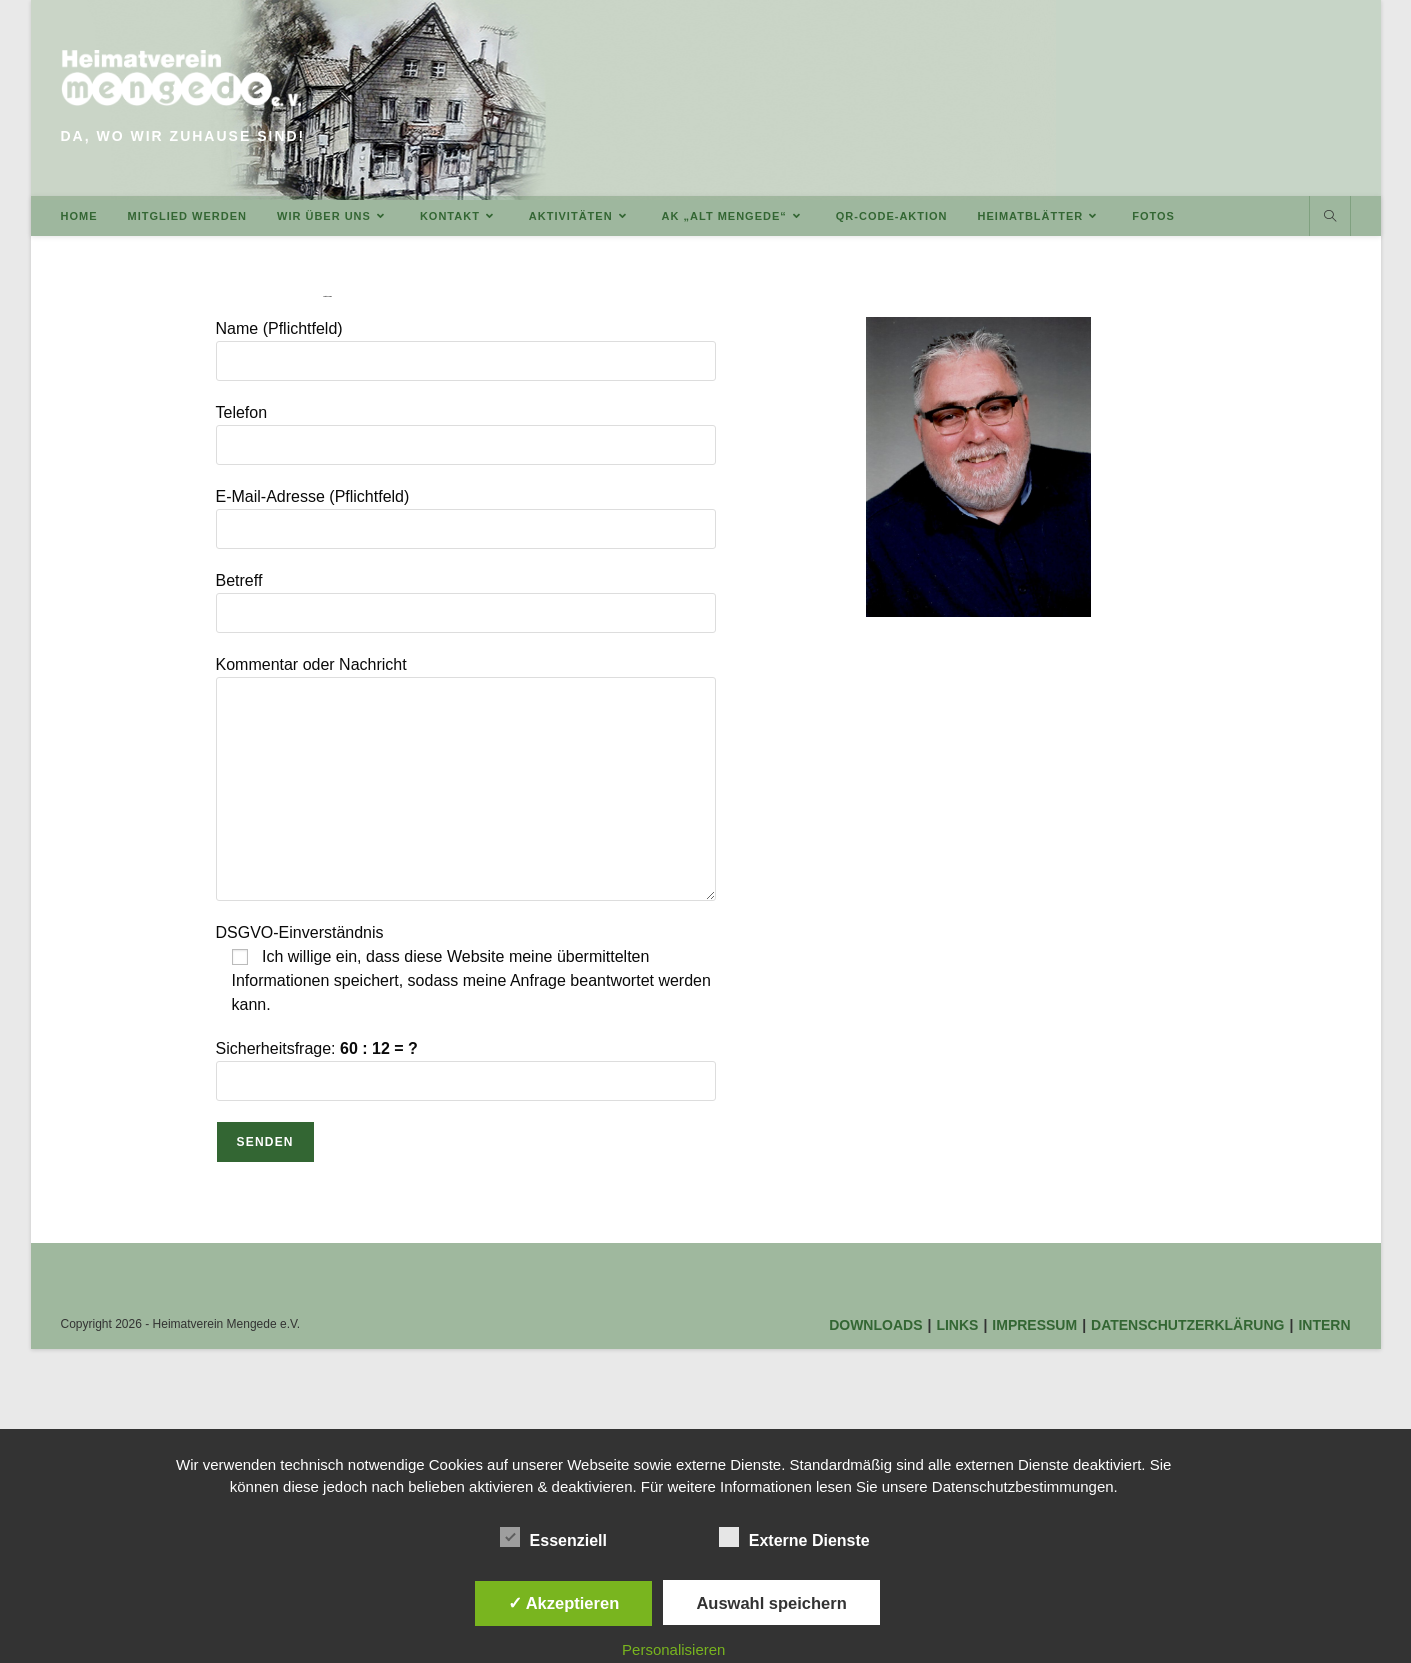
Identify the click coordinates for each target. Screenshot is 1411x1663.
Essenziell (553, 1537)
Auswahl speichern (771, 1603)
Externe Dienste (794, 1537)
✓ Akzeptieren (564, 1603)
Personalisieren (673, 1649)
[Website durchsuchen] (1330, 217)
